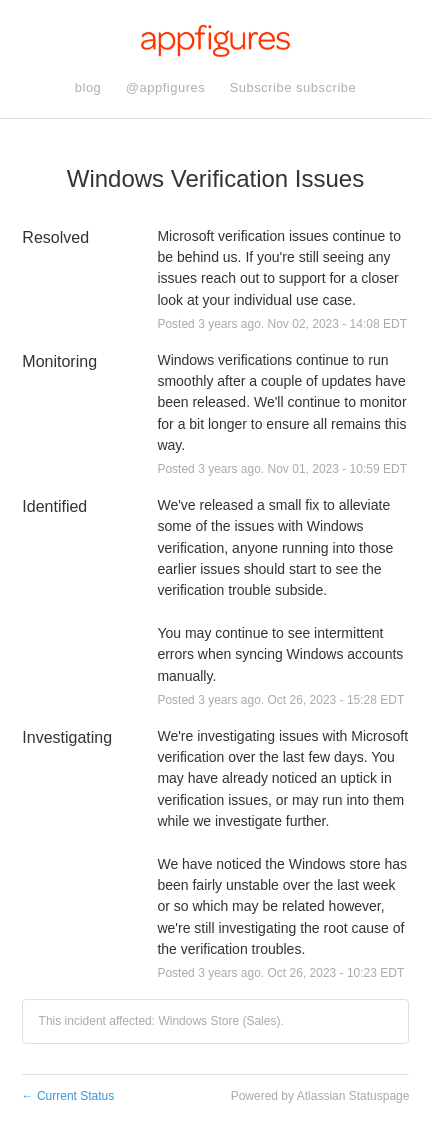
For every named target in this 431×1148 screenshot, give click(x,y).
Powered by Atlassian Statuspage (320, 1096)
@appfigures (165, 87)
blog (88, 87)
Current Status (68, 1096)
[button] (293, 88)
